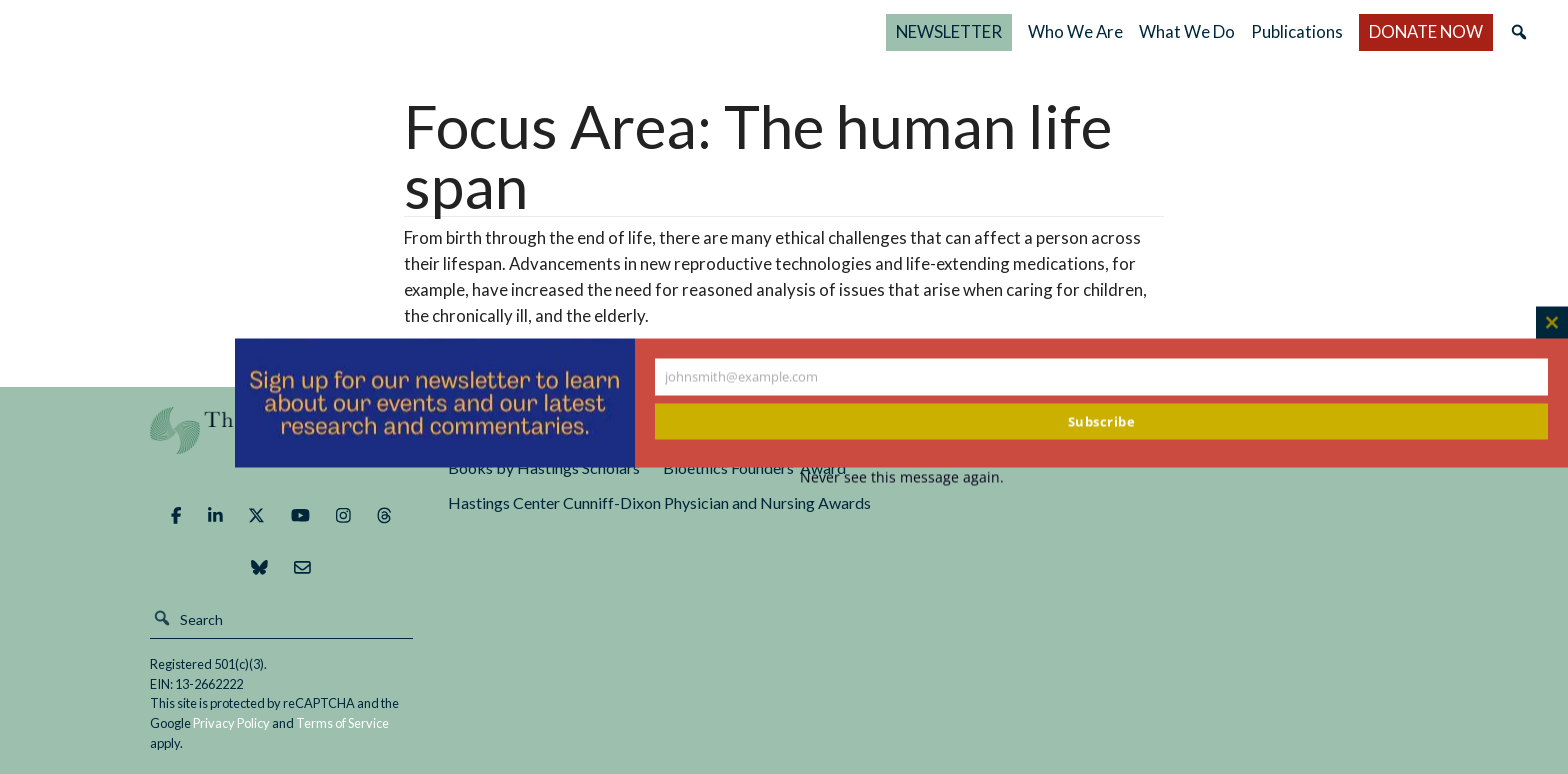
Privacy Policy (231, 723)
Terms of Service (342, 723)
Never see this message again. (902, 477)
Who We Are (1075, 31)
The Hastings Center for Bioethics (239, 32)
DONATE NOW (1426, 31)
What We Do (1187, 31)
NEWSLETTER (949, 31)
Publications (1297, 31)
